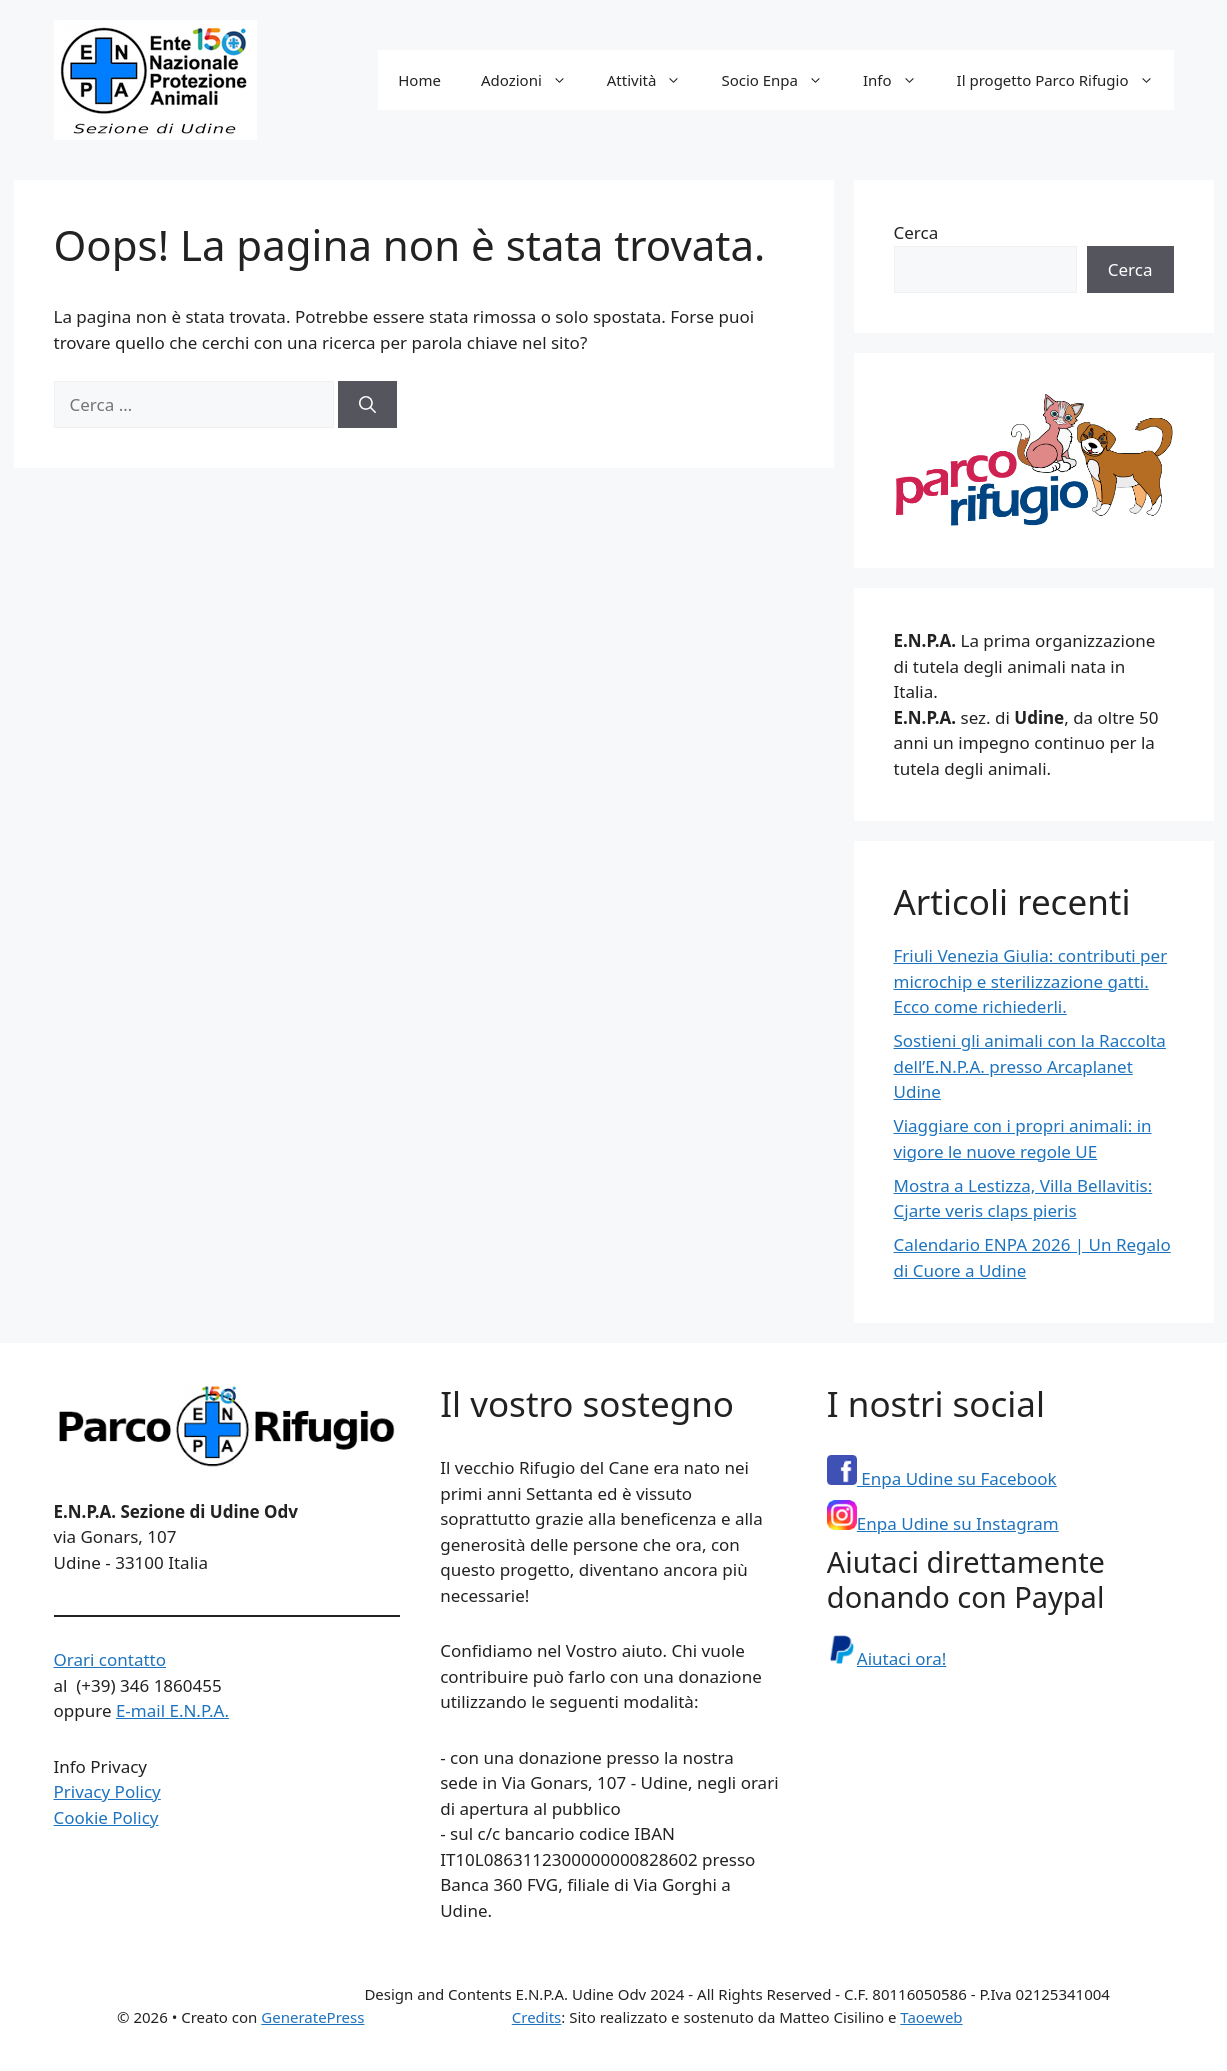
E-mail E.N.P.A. (172, 1710)
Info (900, 80)
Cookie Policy (106, 1817)
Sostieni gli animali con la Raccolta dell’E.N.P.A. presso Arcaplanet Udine (1030, 1066)
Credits (537, 2017)
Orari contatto (110, 1659)
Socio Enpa (782, 80)
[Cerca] (367, 405)
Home (419, 80)
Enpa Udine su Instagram (943, 1523)
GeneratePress (312, 2017)
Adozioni (534, 80)
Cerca (916, 232)
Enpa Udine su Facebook (942, 1478)
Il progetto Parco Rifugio (1065, 80)
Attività (654, 80)
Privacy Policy (107, 1791)
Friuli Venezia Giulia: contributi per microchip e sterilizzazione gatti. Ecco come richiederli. (1031, 981)
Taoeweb (931, 2017)
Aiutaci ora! (886, 1658)
